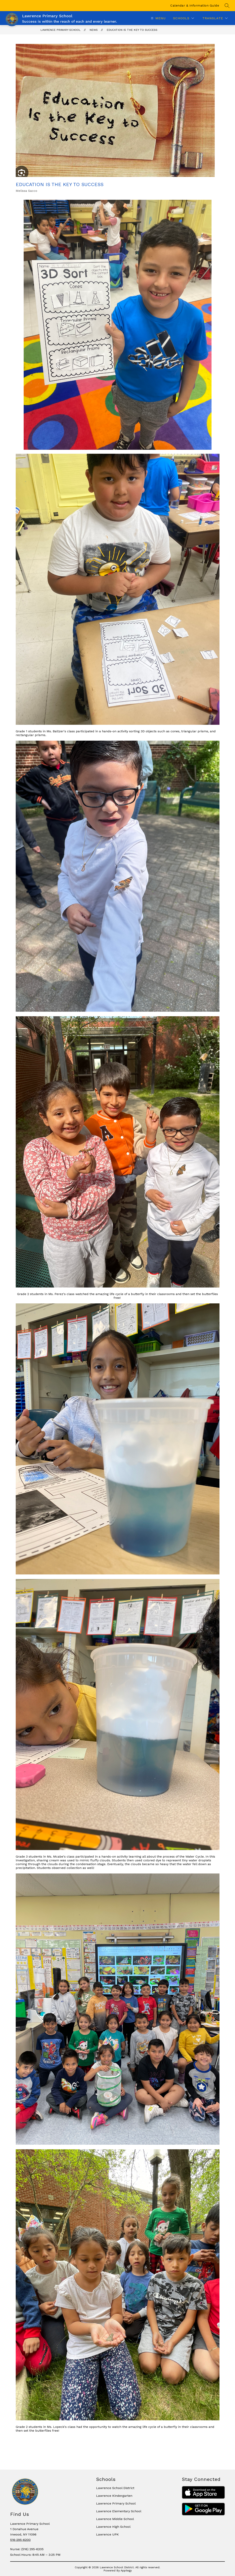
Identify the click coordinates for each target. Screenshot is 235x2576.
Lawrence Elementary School (118, 2511)
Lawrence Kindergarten (114, 2496)
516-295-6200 (20, 2540)
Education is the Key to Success (132, 29)
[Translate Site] (215, 18)
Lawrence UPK (107, 2534)
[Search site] (227, 5)
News (94, 29)
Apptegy (126, 2570)
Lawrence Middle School (115, 2519)
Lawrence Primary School (60, 29)
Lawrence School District (115, 2488)
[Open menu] (158, 18)
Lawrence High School (113, 2527)
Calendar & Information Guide (194, 5)
